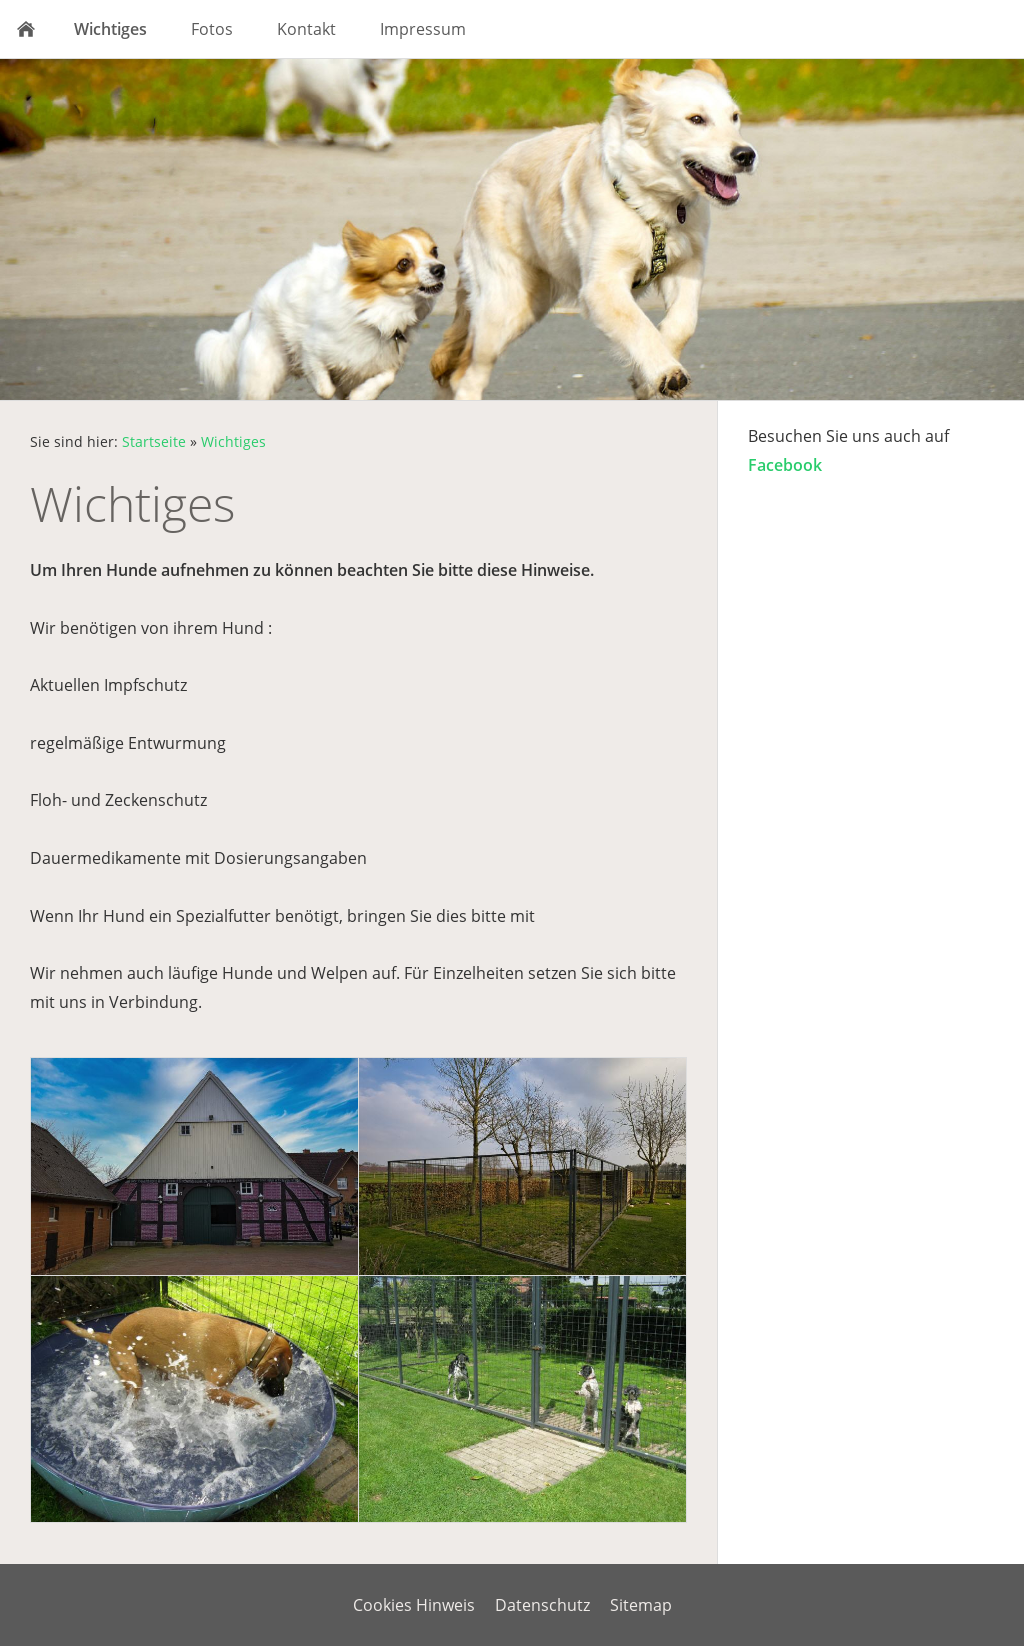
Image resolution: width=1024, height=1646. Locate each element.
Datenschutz (542, 1605)
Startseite (154, 441)
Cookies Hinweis (414, 1605)
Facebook (785, 465)
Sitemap (641, 1605)
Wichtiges (233, 441)
